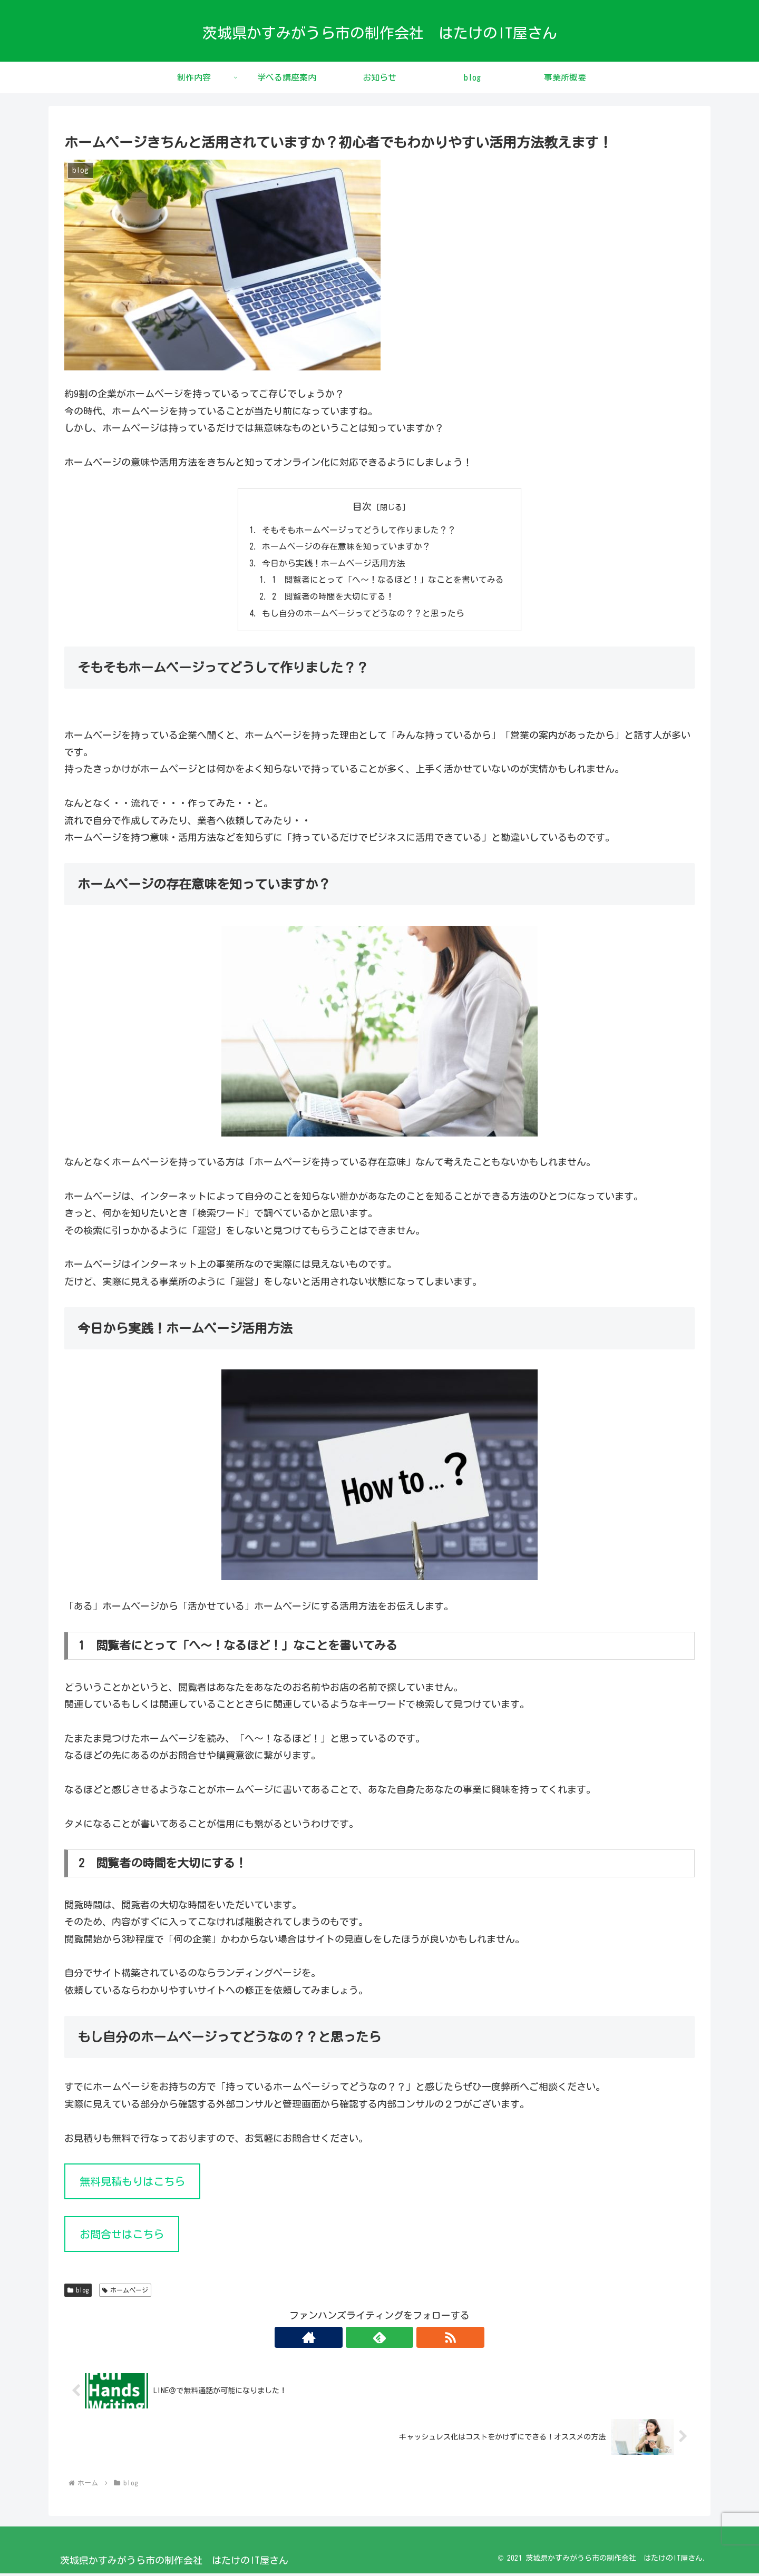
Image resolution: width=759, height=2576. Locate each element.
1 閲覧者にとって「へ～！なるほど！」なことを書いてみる (388, 581)
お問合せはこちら (122, 2236)
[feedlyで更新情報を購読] (379, 2339)
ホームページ (125, 2292)
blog (78, 2292)
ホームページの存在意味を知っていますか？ (346, 547)
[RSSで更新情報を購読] (403, 2339)
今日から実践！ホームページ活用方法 (333, 564)
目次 (362, 506)
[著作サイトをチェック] (355, 2339)
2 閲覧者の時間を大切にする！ (333, 598)
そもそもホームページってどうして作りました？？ (359, 530)
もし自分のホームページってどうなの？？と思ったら (363, 615)
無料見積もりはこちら (132, 2184)
